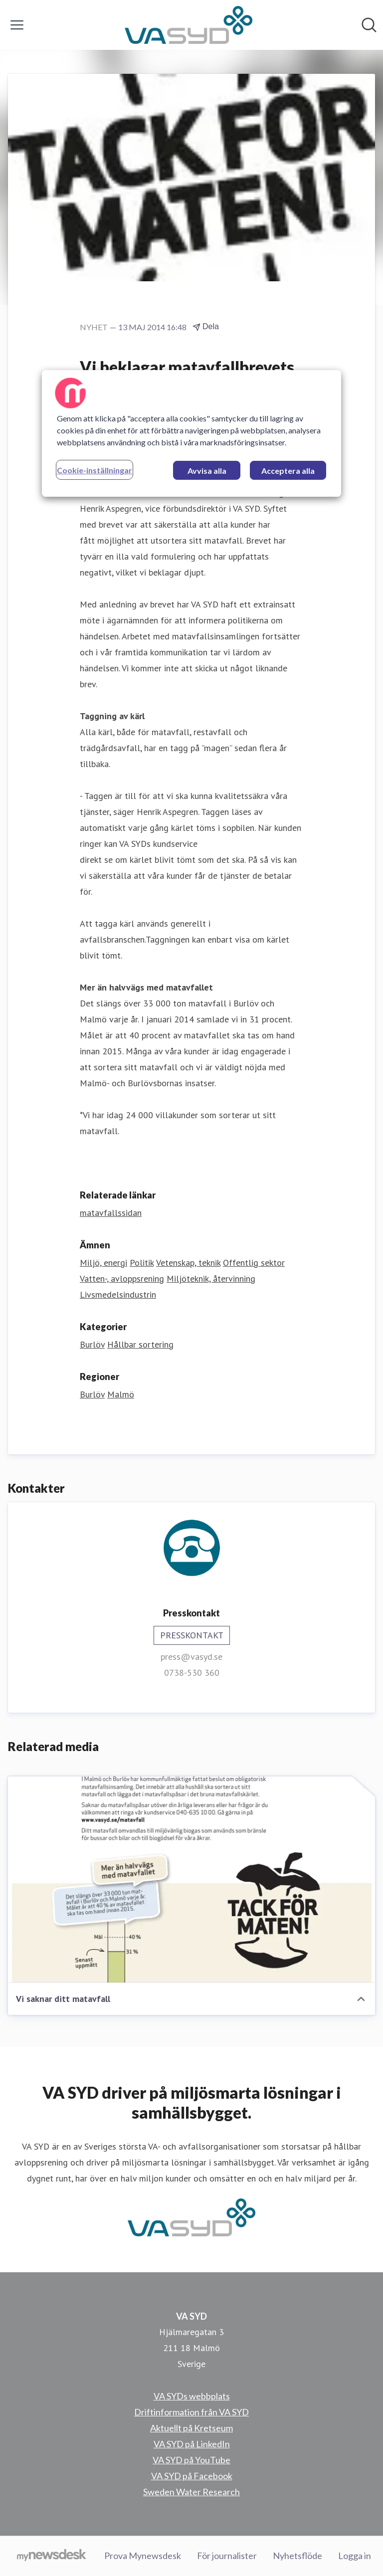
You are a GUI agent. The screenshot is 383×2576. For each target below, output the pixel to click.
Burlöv (92, 1344)
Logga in (354, 2555)
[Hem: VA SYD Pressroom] (188, 25)
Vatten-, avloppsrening (122, 1278)
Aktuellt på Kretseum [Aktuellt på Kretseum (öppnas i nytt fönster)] (191, 2427)
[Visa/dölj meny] (17, 24)
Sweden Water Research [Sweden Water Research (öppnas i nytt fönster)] (191, 2491)
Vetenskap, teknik (188, 1262)
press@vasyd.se (191, 1656)
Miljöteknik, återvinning (211, 1278)
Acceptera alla (288, 470)
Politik (142, 1262)
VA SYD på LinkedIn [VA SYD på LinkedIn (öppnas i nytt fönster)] (192, 2443)
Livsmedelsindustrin (118, 1294)
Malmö (120, 1394)
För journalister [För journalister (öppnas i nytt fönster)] (227, 2555)
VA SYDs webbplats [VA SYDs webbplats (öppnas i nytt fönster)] (192, 2395)
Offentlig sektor (254, 1262)
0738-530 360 (191, 1672)
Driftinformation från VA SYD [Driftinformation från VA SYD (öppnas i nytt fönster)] (191, 2411)
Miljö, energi (103, 1262)
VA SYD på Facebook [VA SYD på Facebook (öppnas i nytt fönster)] (191, 2475)
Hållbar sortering (140, 1344)
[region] (191, 433)
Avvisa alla (207, 470)
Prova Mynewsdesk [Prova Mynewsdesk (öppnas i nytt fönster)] (142, 2555)
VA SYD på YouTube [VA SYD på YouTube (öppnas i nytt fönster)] (191, 2459)
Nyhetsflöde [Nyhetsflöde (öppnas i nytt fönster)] (297, 2555)
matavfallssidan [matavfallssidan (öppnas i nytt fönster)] (111, 1212)
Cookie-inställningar (94, 470)
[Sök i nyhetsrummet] (369, 25)
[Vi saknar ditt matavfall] (191, 1880)
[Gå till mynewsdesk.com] (51, 2556)
